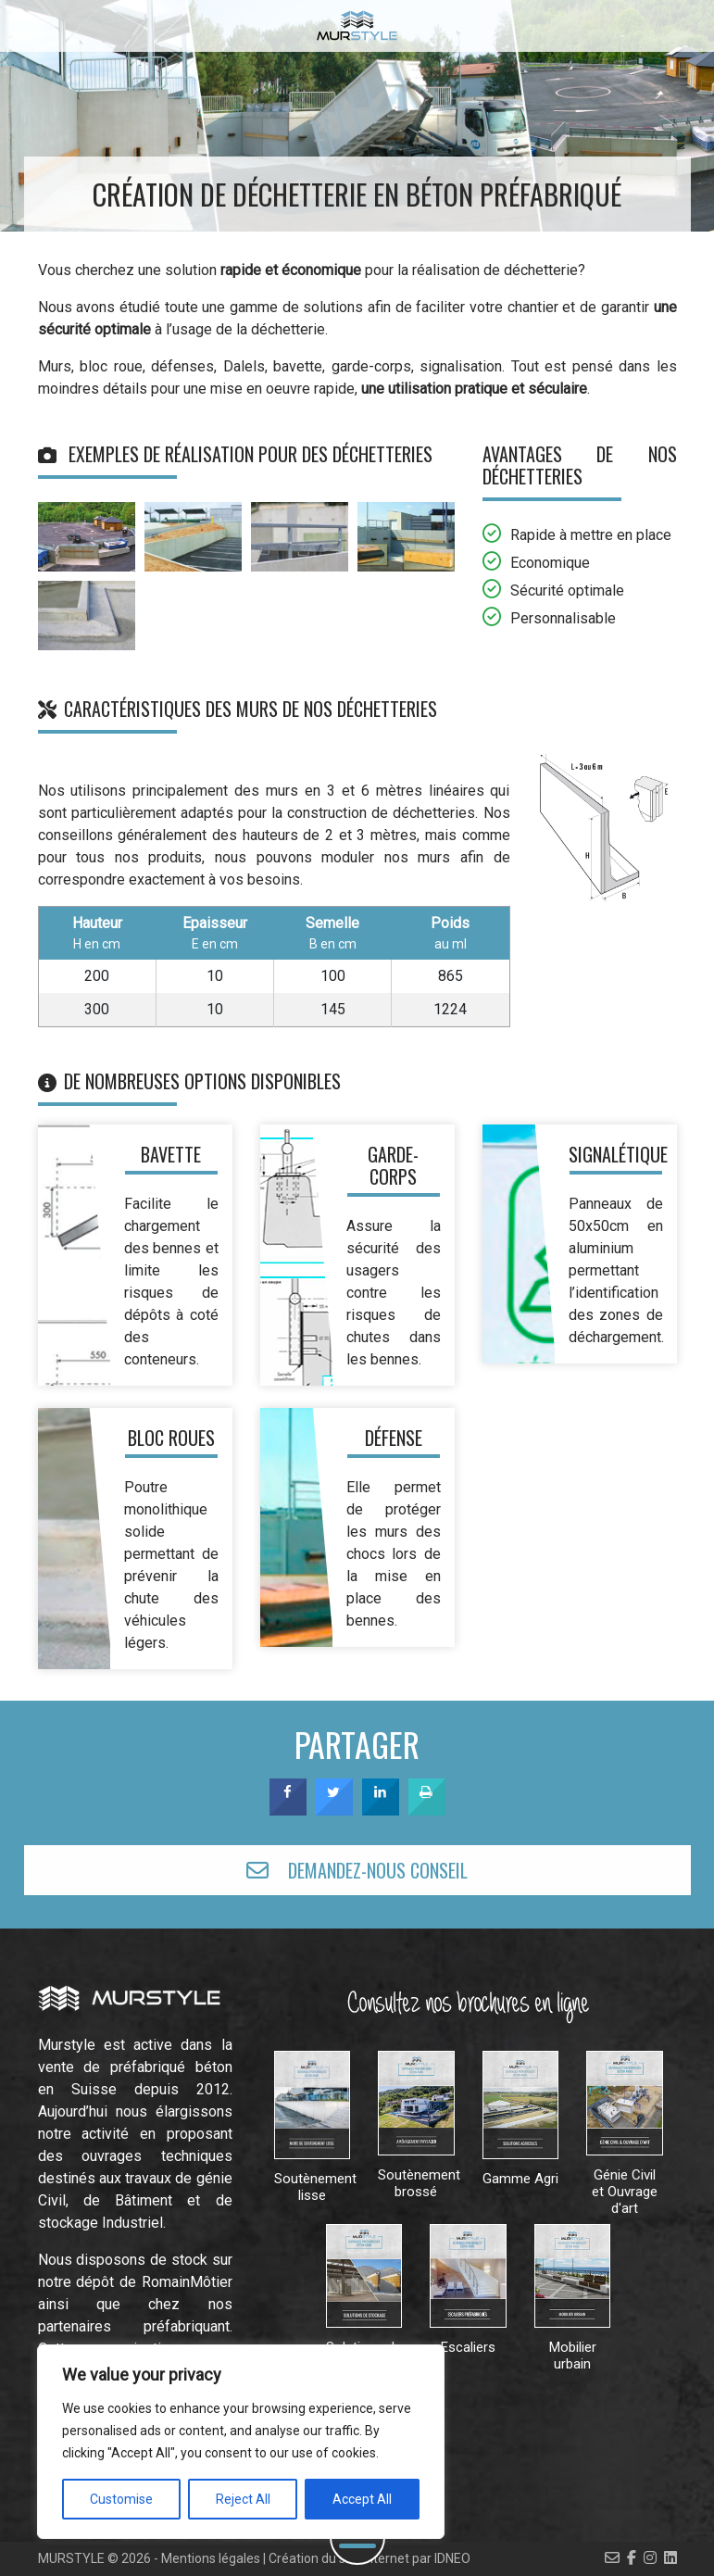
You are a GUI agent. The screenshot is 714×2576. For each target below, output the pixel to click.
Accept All (362, 2499)
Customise (121, 2499)
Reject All (243, 2499)
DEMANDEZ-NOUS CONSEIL (357, 1870)
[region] (241, 2441)
